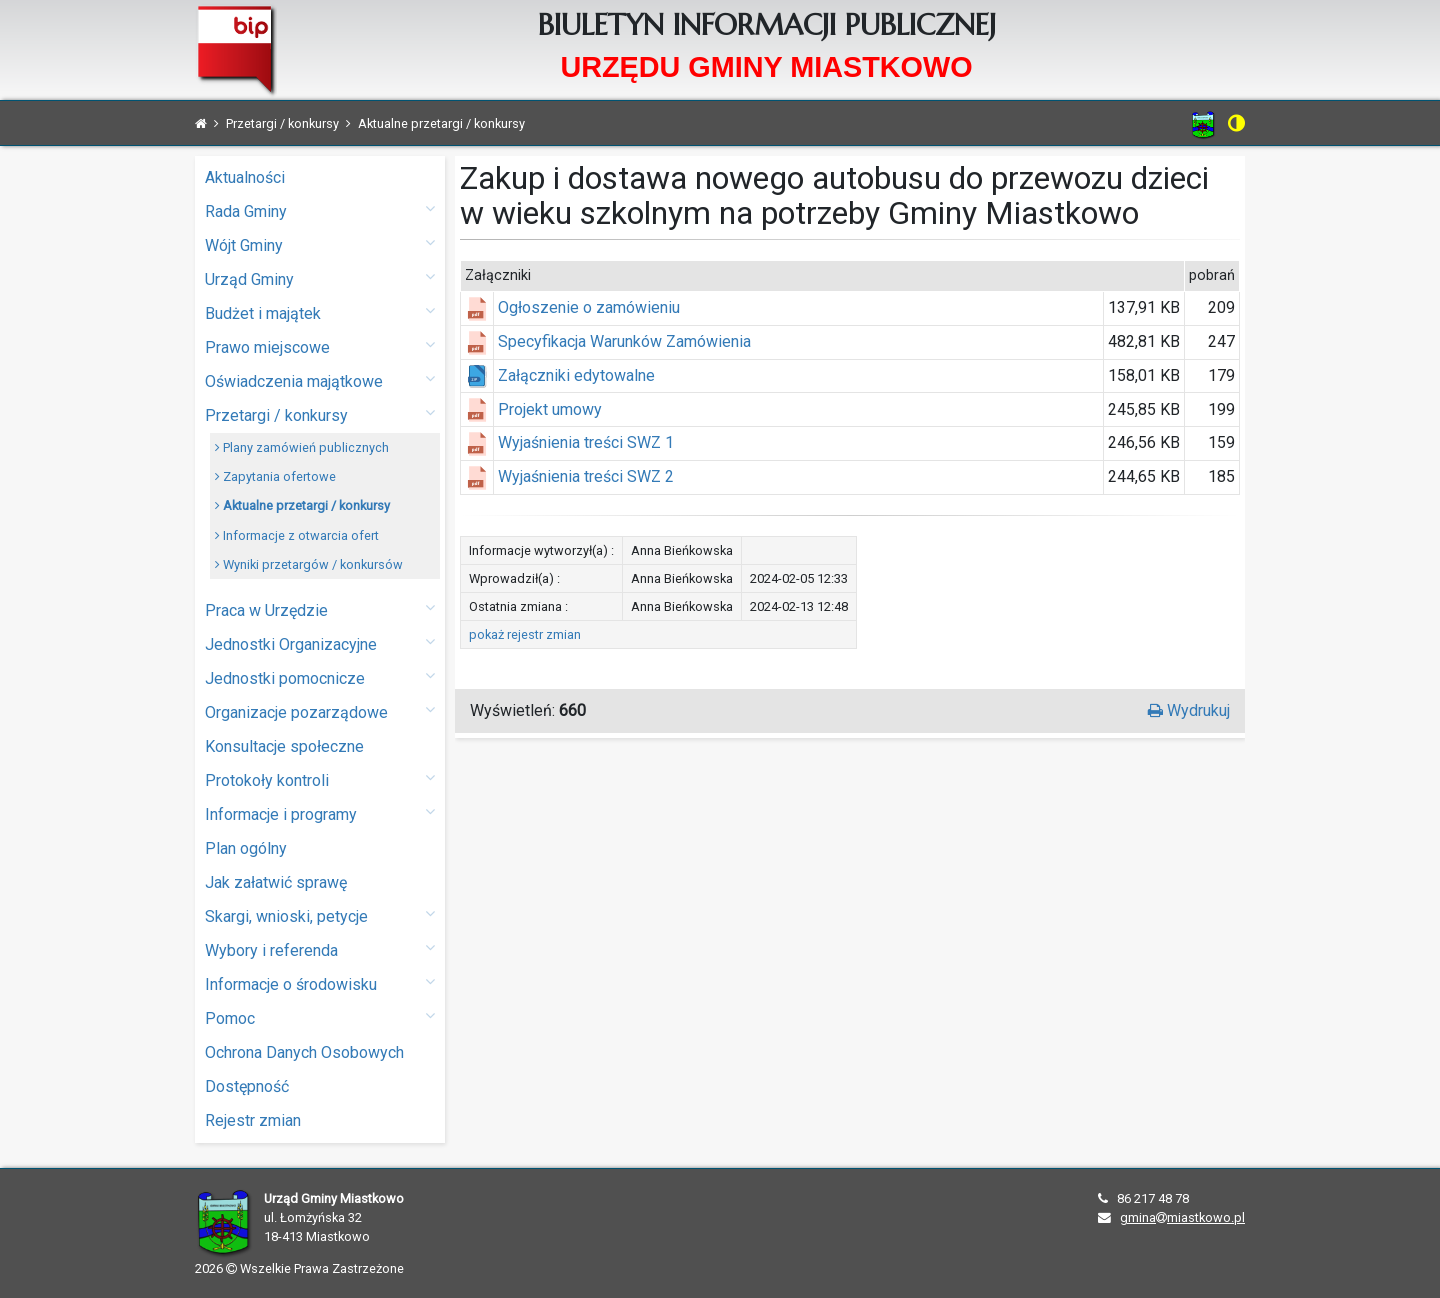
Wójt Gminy (320, 244)
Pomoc (320, 1017)
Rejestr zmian (253, 1120)
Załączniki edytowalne (576, 375)
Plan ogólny (246, 848)
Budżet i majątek (320, 312)
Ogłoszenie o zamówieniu (589, 307)
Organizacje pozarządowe (320, 711)
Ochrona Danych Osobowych (304, 1052)
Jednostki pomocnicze (320, 677)
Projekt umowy (550, 409)
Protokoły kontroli (320, 779)
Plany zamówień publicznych (302, 447)
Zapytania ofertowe (275, 476)
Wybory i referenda (320, 949)
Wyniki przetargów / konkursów (309, 564)
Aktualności (245, 177)
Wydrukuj (1189, 710)
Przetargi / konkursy (320, 414)
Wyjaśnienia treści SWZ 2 (586, 476)
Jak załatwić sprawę (276, 882)
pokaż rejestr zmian (525, 634)
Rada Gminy (320, 210)
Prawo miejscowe (320, 346)
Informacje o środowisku (320, 983)
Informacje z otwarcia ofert (297, 535)
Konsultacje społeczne (284, 746)
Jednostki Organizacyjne (320, 643)
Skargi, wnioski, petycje (320, 915)
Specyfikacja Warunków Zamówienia (624, 341)
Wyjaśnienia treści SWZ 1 (586, 442)
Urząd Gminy (320, 278)
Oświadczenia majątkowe (320, 380)
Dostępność (247, 1086)
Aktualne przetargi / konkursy (302, 505)
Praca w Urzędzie (320, 609)
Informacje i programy (320, 813)
